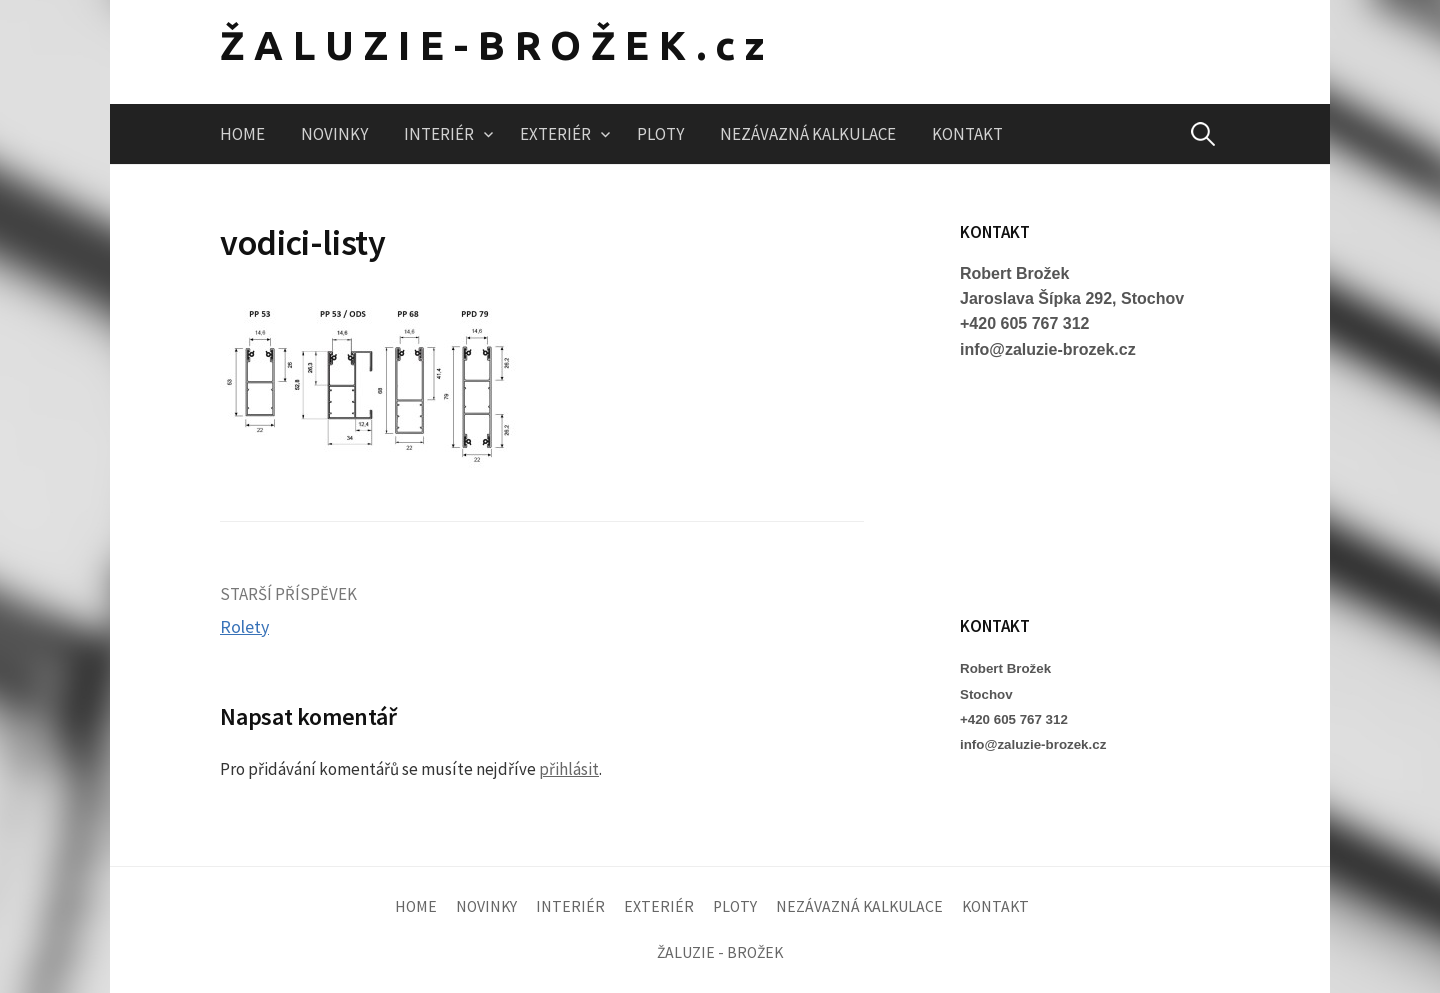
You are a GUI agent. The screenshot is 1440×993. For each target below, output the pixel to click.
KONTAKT (967, 134)
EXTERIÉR (555, 134)
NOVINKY (334, 134)
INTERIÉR (439, 134)
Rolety (244, 626)
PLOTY (660, 134)
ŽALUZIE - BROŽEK (720, 952)
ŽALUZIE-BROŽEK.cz (497, 45)
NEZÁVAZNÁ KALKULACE (808, 134)
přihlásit (569, 769)
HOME (242, 134)
